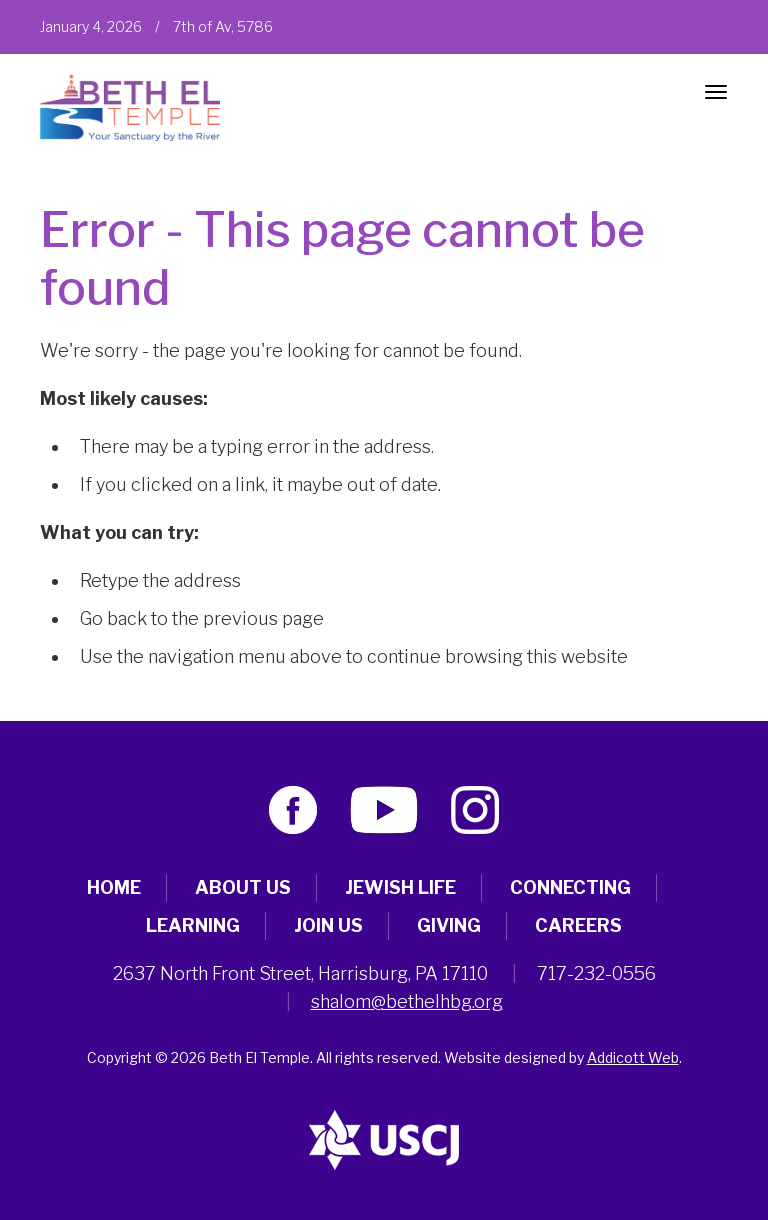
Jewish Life (400, 887)
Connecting (570, 887)
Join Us (328, 925)
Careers (578, 925)
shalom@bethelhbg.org (407, 1001)
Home (114, 887)
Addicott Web (633, 1057)
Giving (449, 925)
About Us (243, 887)
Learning (193, 925)
